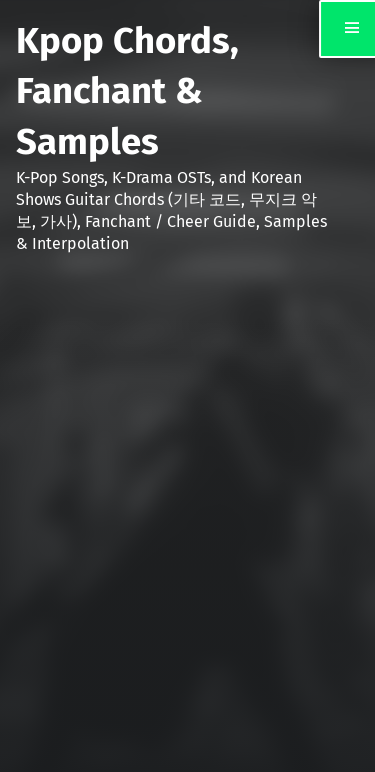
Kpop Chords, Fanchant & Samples (127, 91)
